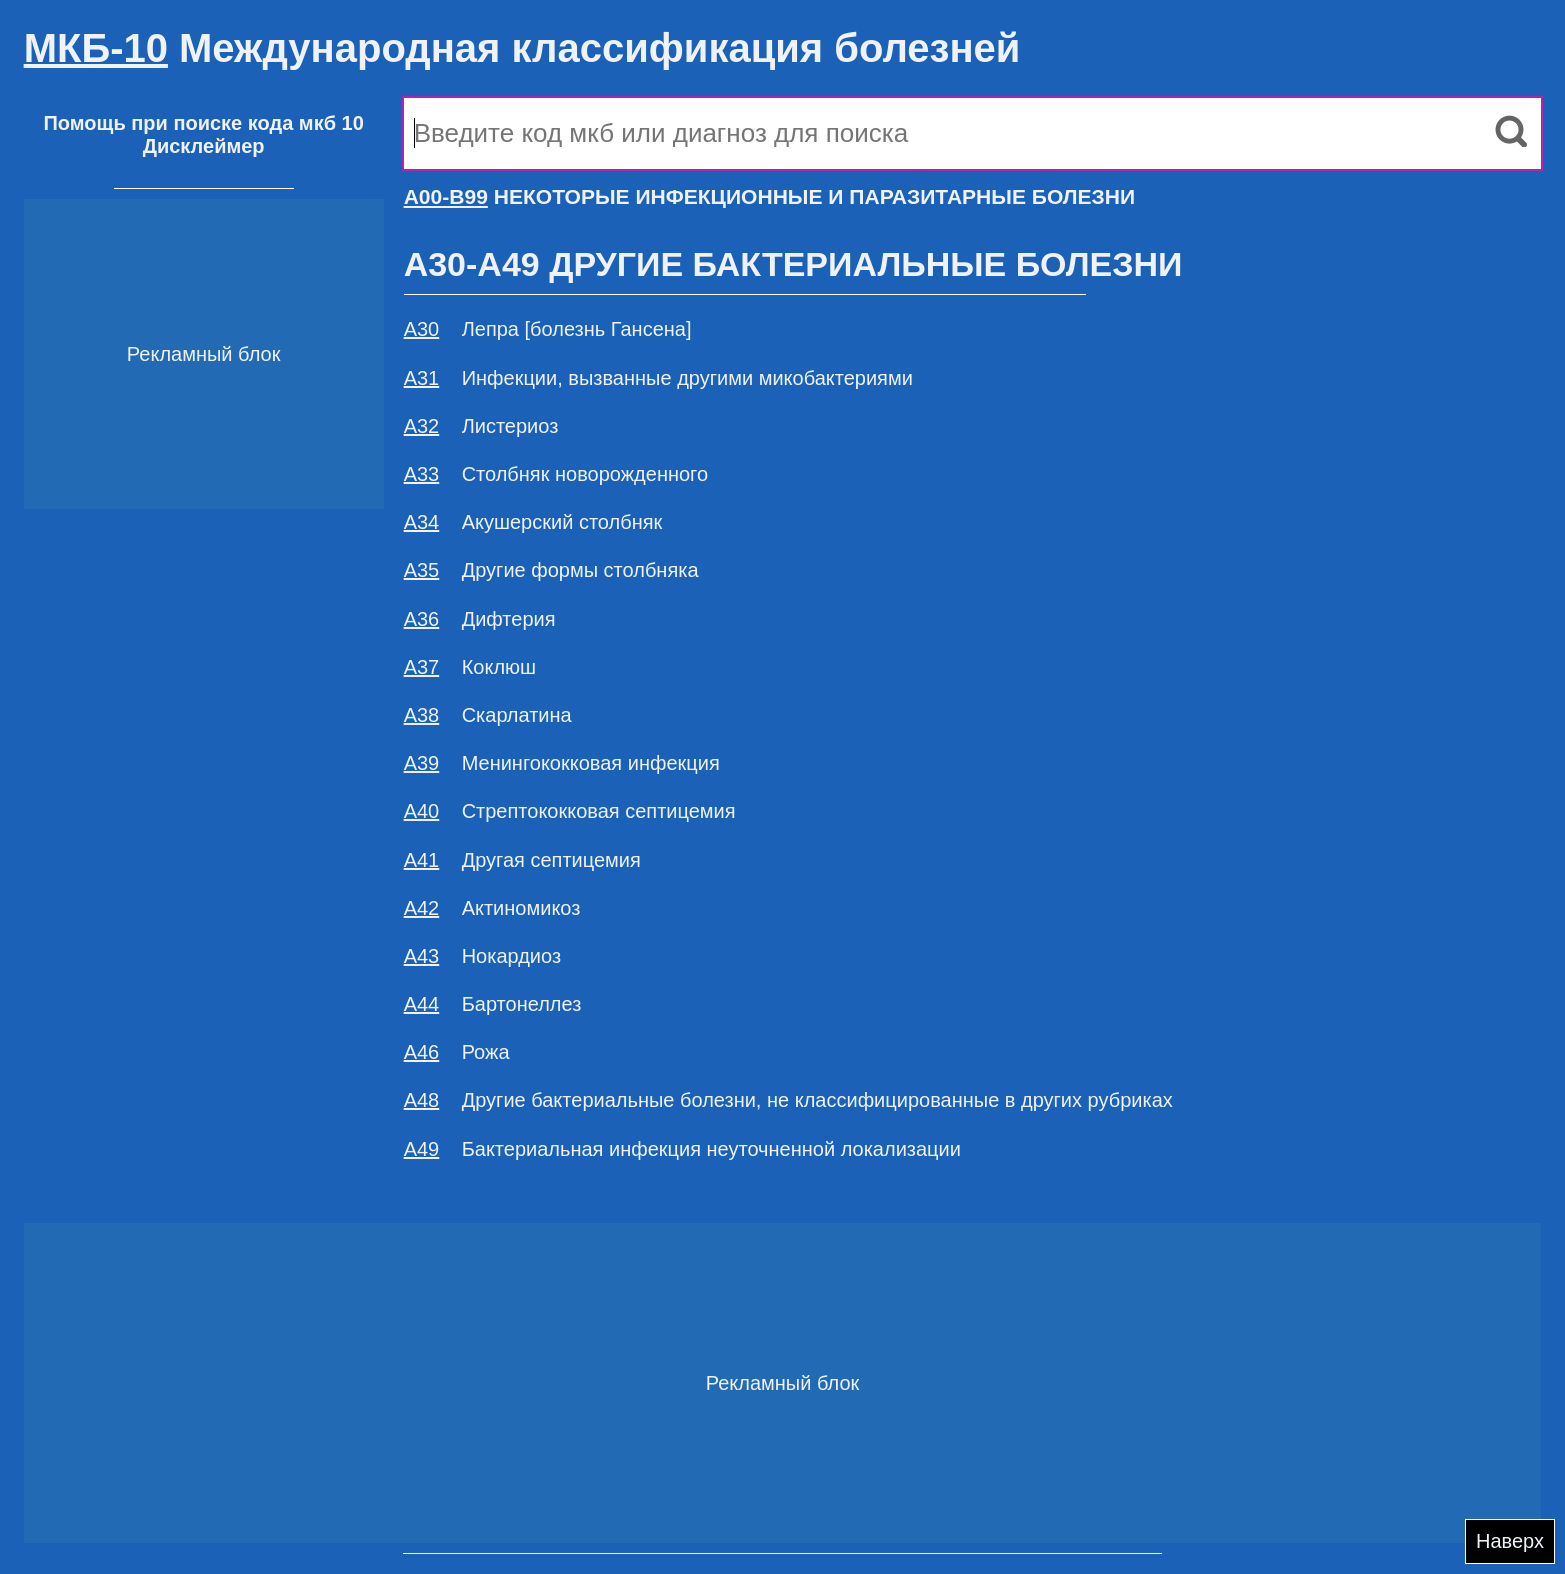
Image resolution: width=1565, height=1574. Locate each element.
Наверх (1510, 1541)
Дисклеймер (204, 146)
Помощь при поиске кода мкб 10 (203, 123)
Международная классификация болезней (522, 48)
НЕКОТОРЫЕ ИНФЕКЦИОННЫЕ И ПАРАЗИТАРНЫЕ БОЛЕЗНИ (769, 196)
